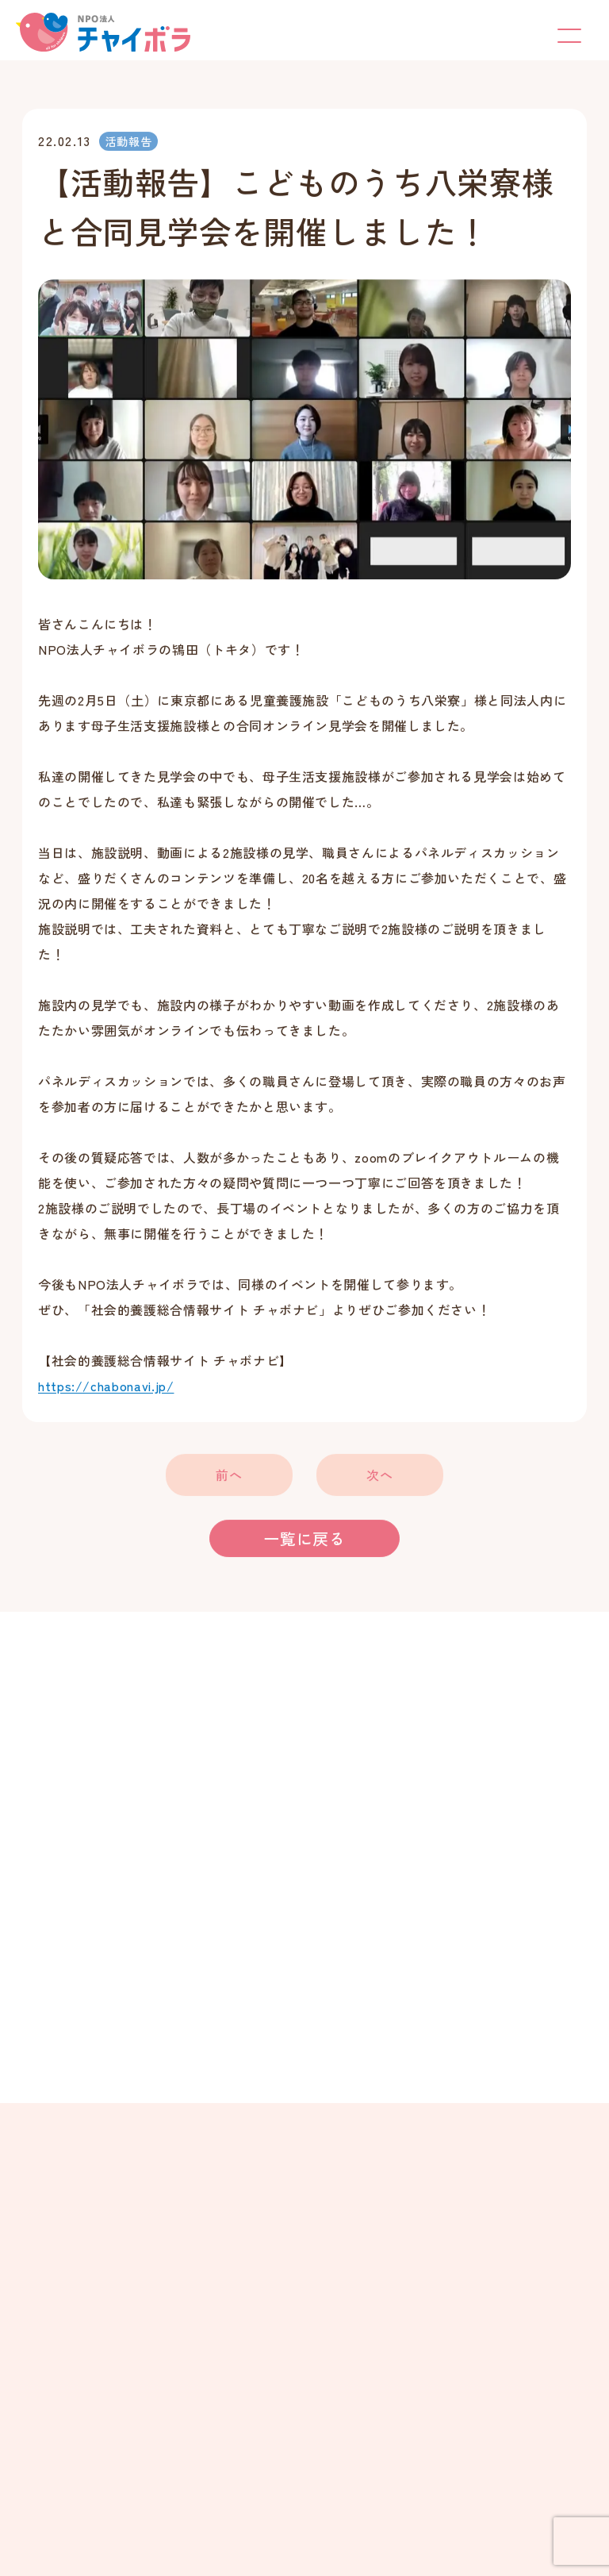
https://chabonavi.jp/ (106, 1387)
